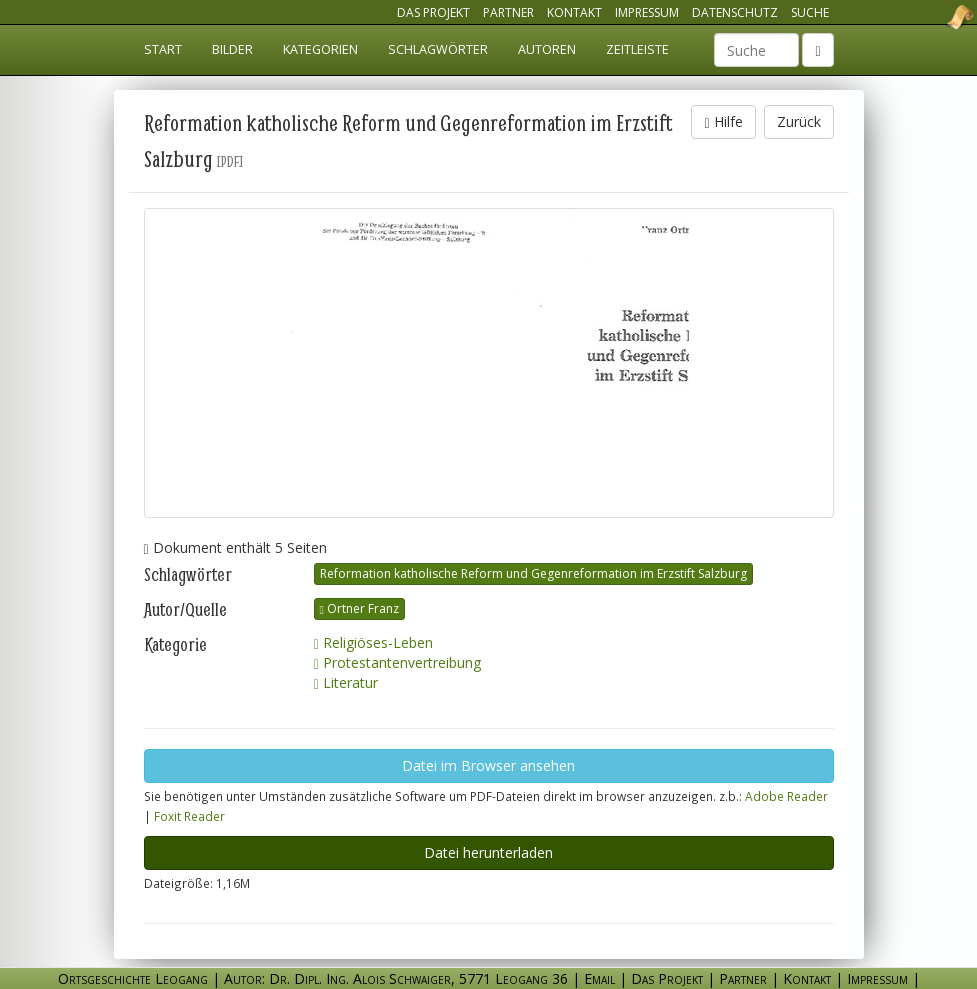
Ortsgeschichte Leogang (935, 17)
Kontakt (574, 12)
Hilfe (723, 121)
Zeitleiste (637, 49)
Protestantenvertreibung (397, 662)
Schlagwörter (438, 49)
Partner (508, 12)
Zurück (799, 121)
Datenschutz (735, 12)
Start (163, 49)
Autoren (547, 49)
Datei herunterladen (488, 852)
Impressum (647, 12)
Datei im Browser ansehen (488, 765)
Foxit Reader (189, 816)
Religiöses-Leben (373, 642)
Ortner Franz (359, 608)
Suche (810, 12)
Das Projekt (433, 12)
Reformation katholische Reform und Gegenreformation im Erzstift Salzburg (533, 573)
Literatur (346, 682)
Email (599, 978)
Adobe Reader (786, 796)
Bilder (232, 49)
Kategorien (320, 49)
